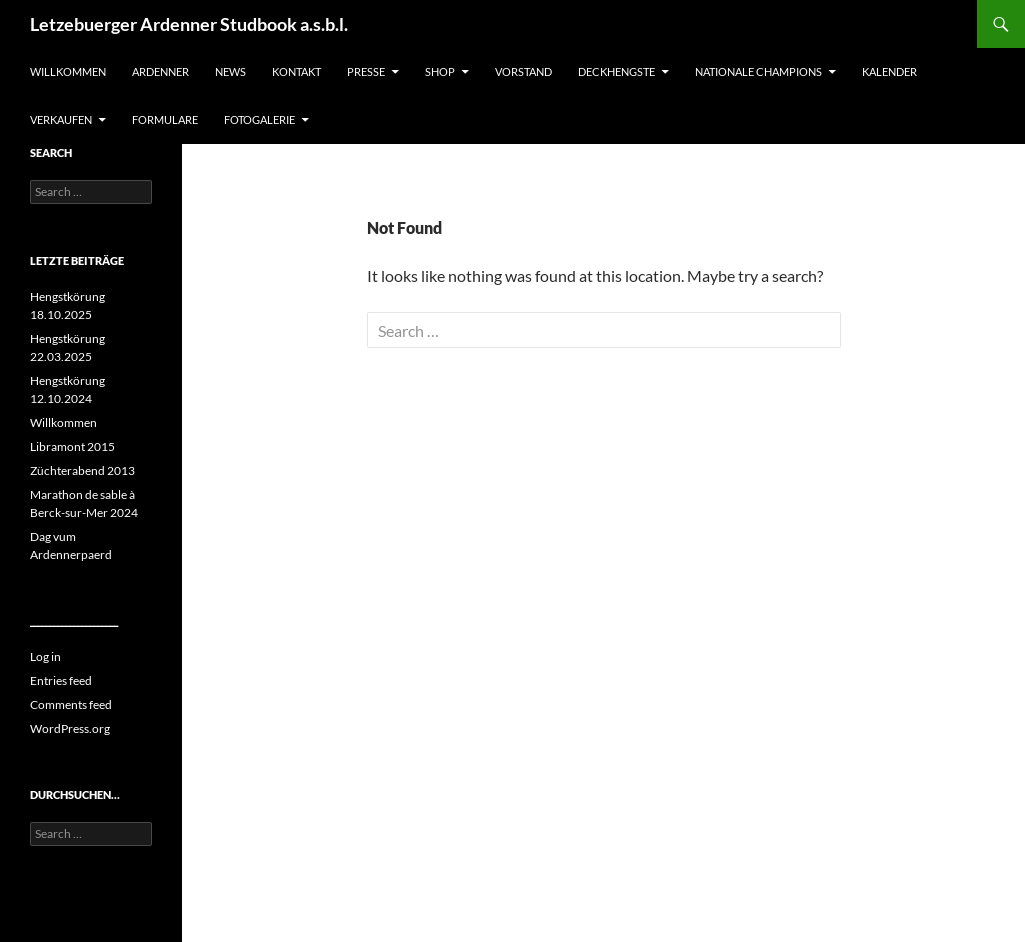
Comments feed (71, 704)
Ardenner (160, 71)
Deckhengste (616, 71)
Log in (45, 656)
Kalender (889, 71)
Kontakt (296, 71)
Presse (366, 71)
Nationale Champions (758, 71)
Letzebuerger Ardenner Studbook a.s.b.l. (189, 24)
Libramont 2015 (72, 446)
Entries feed (61, 680)
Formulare (165, 119)
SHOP (440, 71)
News (230, 71)
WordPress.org (70, 728)
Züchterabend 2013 (82, 470)
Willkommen (68, 71)
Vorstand (523, 71)
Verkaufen (61, 119)
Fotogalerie (259, 119)
